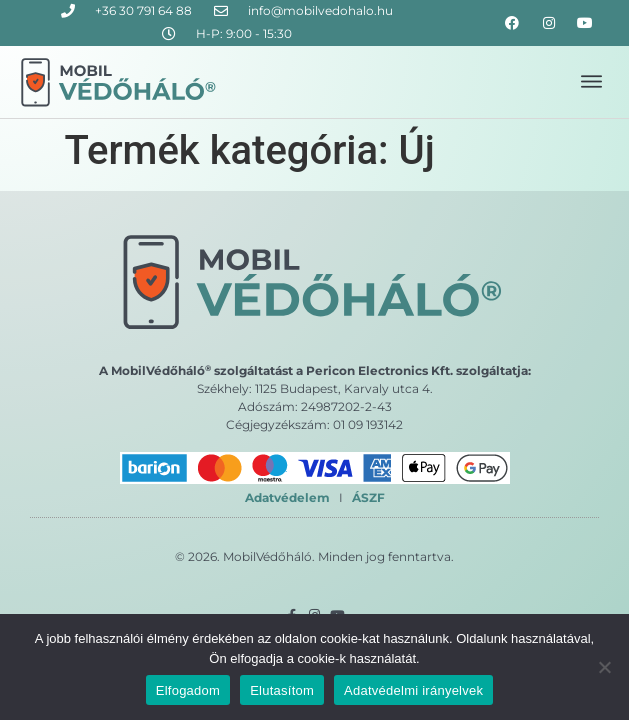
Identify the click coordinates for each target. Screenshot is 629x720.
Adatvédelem (287, 497)
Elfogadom (188, 690)
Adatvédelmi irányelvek (413, 690)
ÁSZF (368, 497)
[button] (591, 82)
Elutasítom (282, 690)
